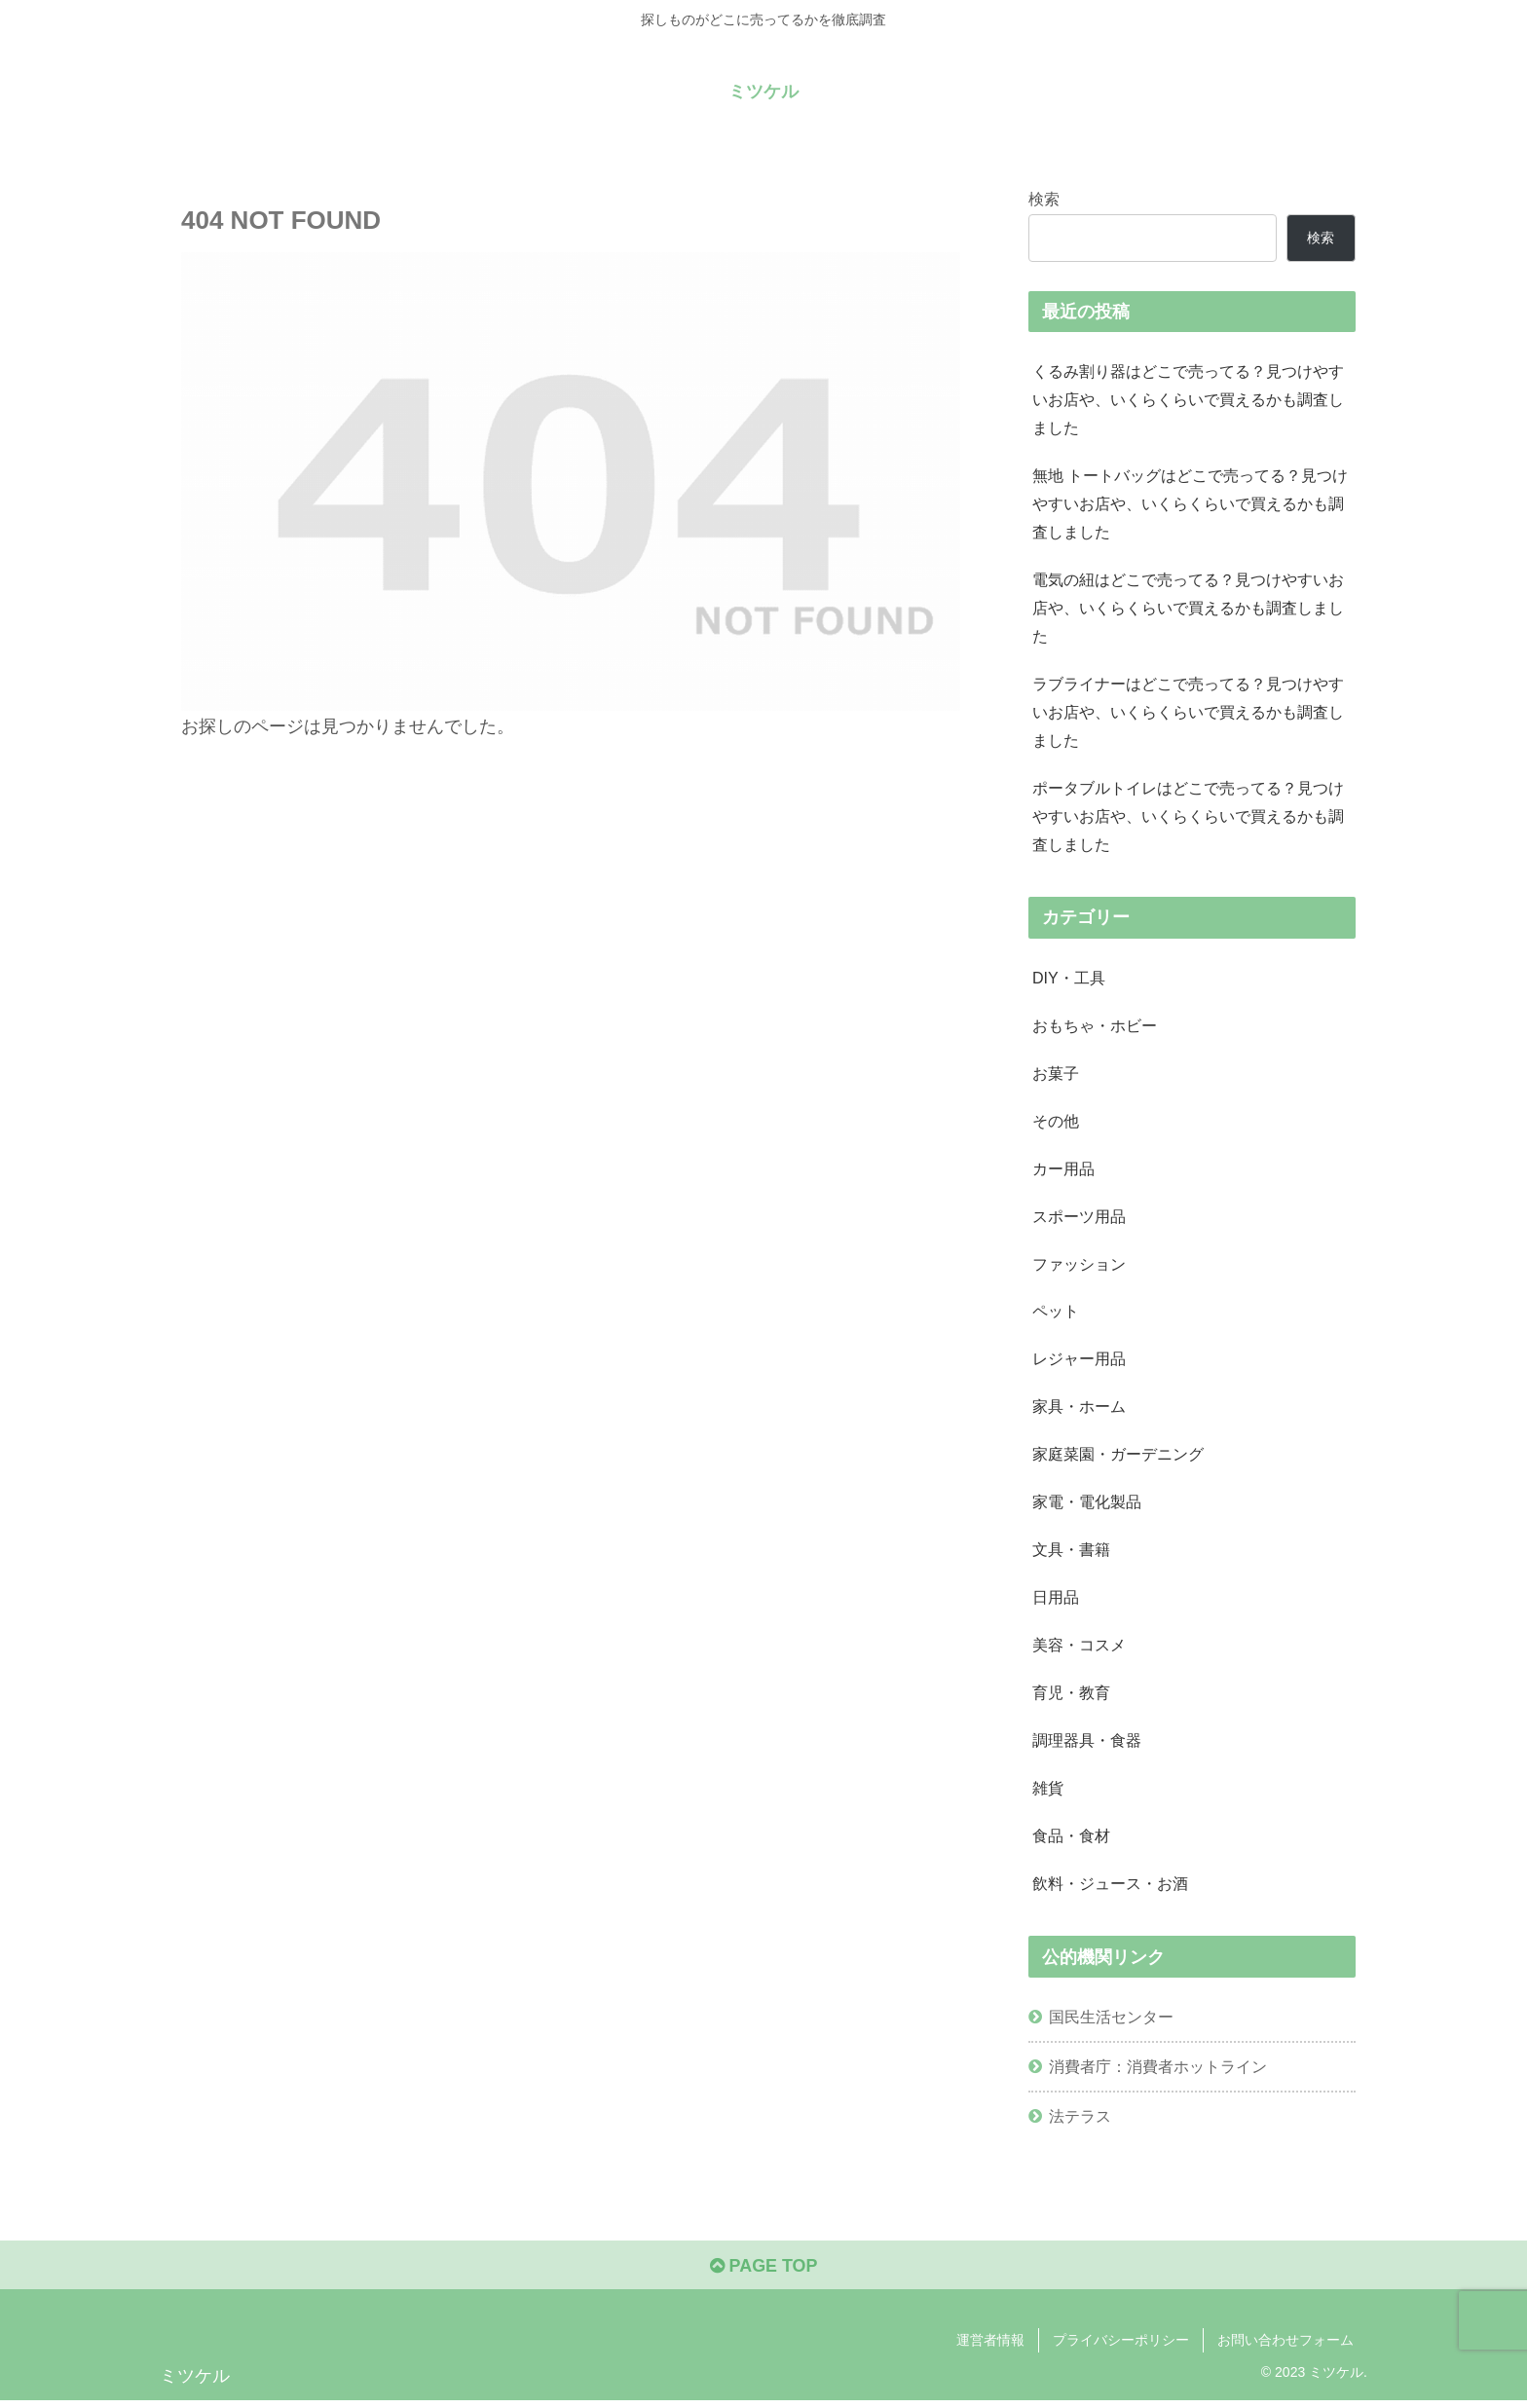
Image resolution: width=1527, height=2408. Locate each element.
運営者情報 (990, 2347)
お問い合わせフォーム (1285, 2347)
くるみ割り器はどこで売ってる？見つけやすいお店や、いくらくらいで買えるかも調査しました (1188, 399)
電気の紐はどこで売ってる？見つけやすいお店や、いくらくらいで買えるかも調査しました (1188, 609)
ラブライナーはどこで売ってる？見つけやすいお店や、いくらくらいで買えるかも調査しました (1188, 714)
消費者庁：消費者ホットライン (1158, 2073)
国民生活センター (1111, 2023)
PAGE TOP (763, 2272)
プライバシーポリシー (1121, 2347)
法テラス (1080, 2122)
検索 (1044, 198)
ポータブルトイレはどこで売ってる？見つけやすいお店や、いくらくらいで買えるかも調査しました (1188, 818)
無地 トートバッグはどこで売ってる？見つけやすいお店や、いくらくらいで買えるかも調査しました (1190, 504)
